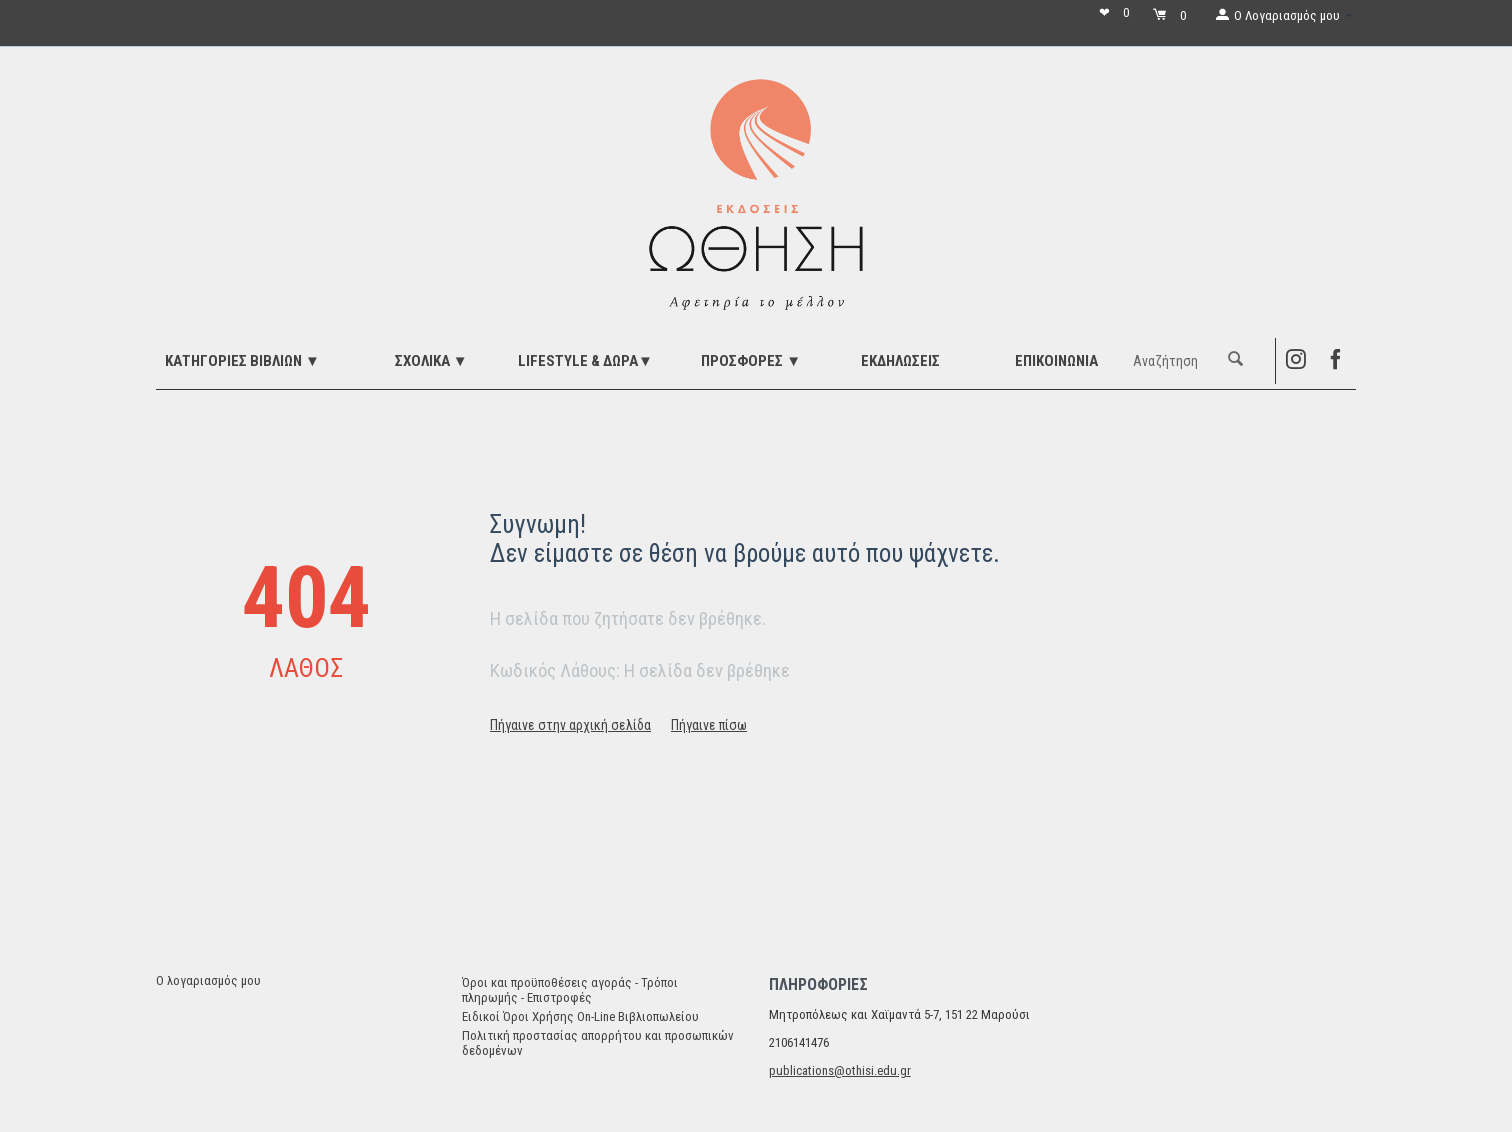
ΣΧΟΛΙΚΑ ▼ (431, 361)
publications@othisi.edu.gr (840, 1070)
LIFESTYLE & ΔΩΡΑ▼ (585, 361)
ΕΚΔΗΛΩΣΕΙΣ (900, 361)
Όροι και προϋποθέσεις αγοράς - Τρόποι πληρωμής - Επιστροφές (570, 990)
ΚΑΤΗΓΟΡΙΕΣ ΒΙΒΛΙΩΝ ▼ (242, 361)
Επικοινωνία (1056, 361)
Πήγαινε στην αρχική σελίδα (570, 725)
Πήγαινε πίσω (709, 725)
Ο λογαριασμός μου (208, 980)
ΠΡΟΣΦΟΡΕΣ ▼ (751, 361)
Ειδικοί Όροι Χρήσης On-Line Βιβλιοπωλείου (580, 1016)
